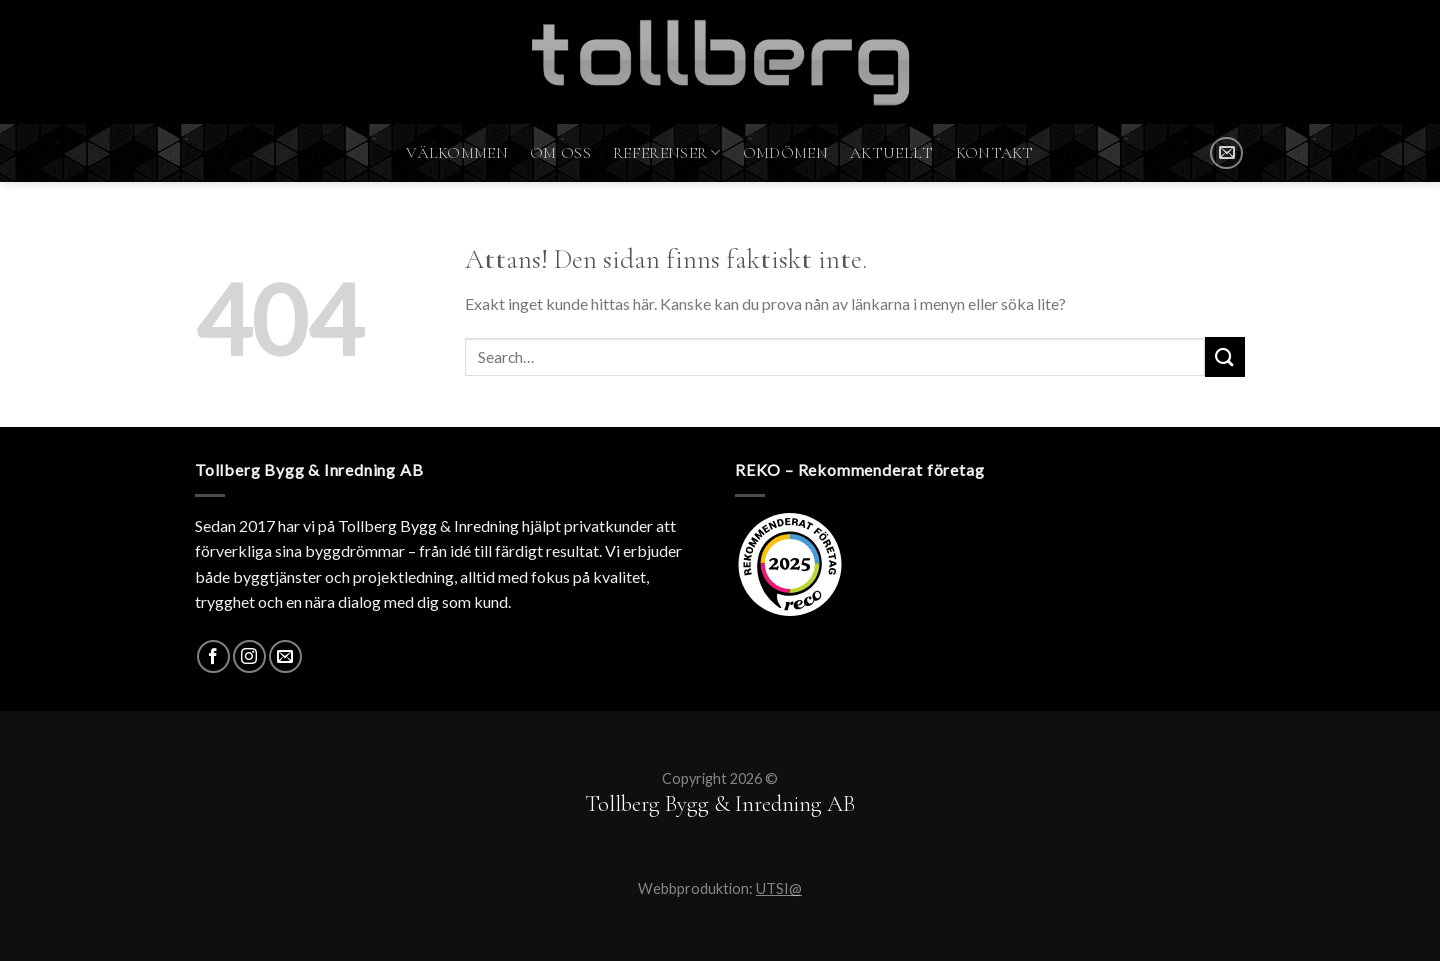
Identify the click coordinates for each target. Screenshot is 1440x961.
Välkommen (457, 153)
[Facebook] (213, 656)
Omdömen (785, 153)
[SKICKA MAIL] (1226, 153)
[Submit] (1225, 356)
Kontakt (995, 153)
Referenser (667, 153)
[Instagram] (249, 656)
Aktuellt (892, 153)
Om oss (560, 153)
